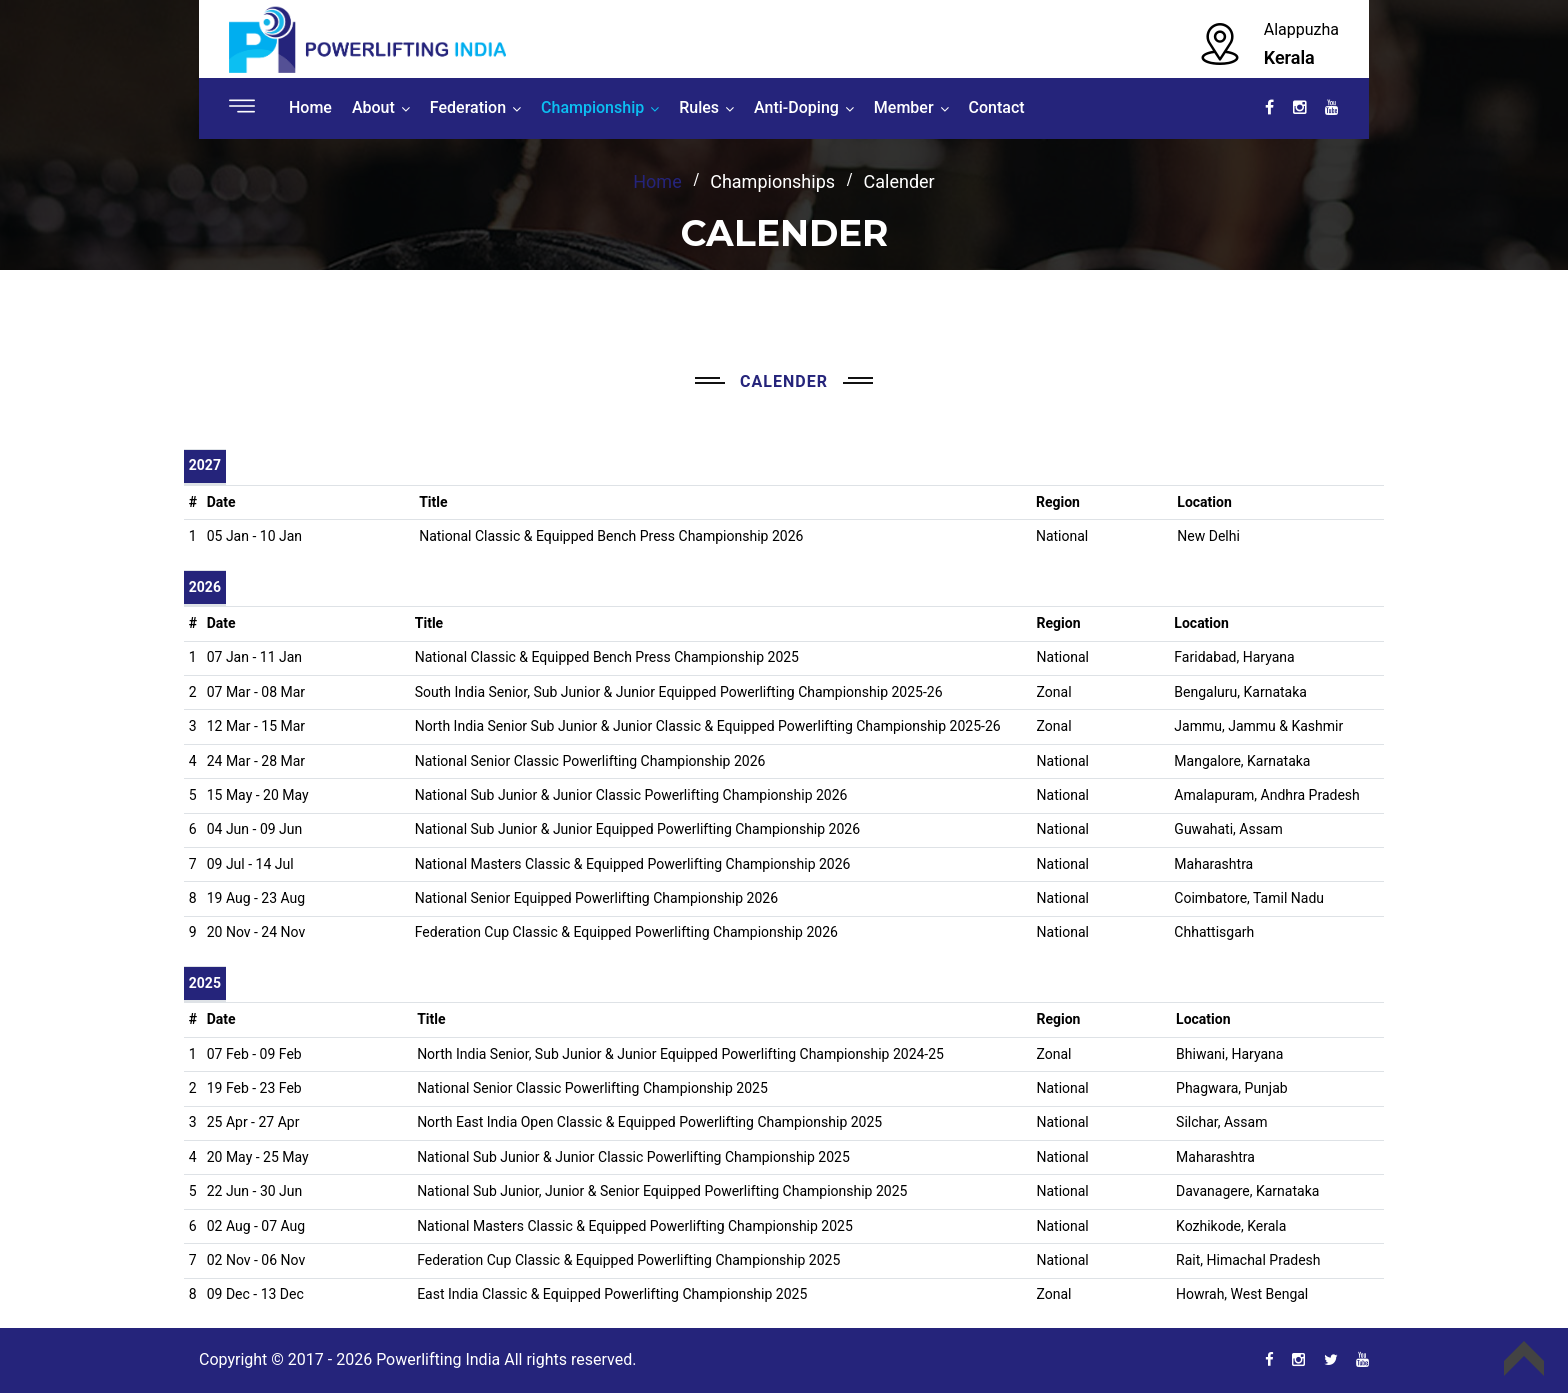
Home (310, 107)
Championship (592, 107)
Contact (997, 107)
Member (904, 107)
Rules (699, 107)
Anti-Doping (796, 107)
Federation (468, 107)
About (373, 107)
